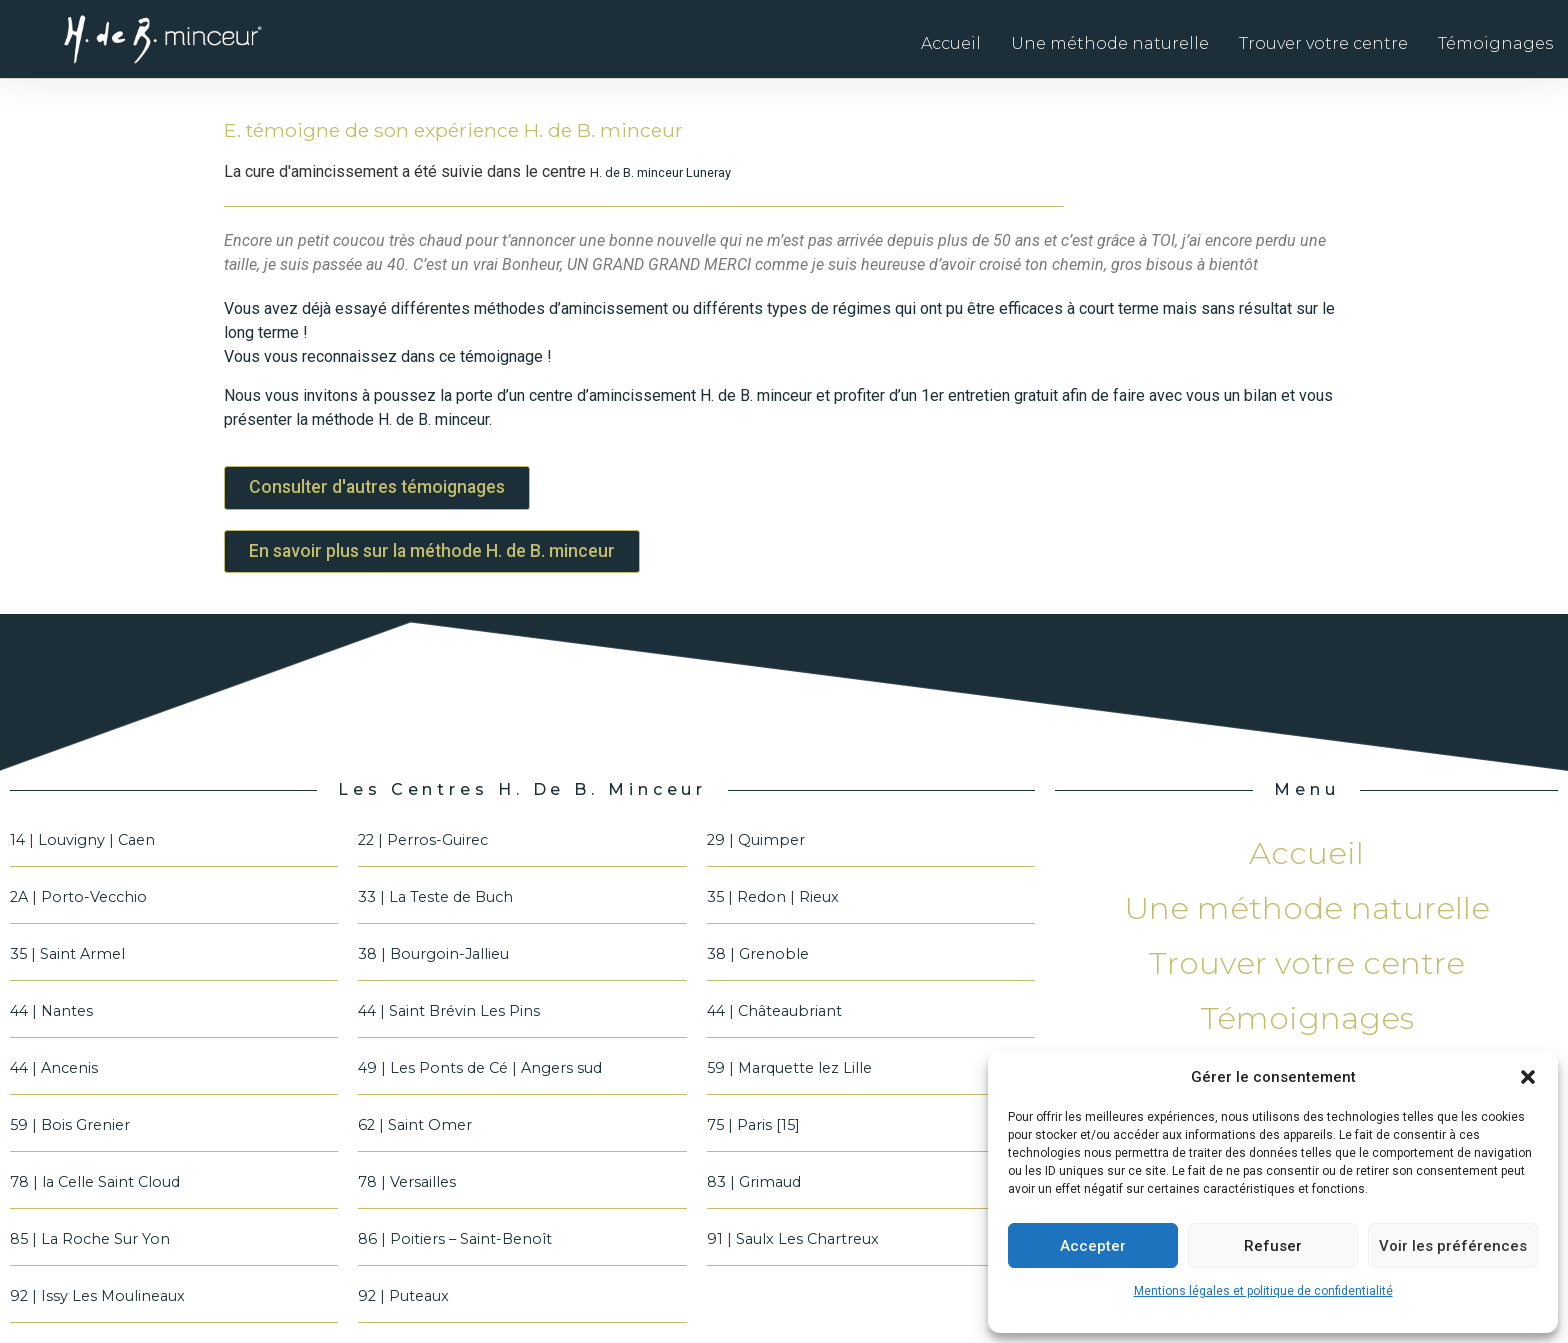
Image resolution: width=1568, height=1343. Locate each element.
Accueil (951, 43)
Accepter (1093, 1246)
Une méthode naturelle (1110, 43)
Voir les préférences (1453, 1246)
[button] (1528, 1077)
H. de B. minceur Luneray (660, 172)
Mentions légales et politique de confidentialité (1263, 1291)
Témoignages (1495, 43)
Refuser (1273, 1246)
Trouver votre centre (1323, 43)
